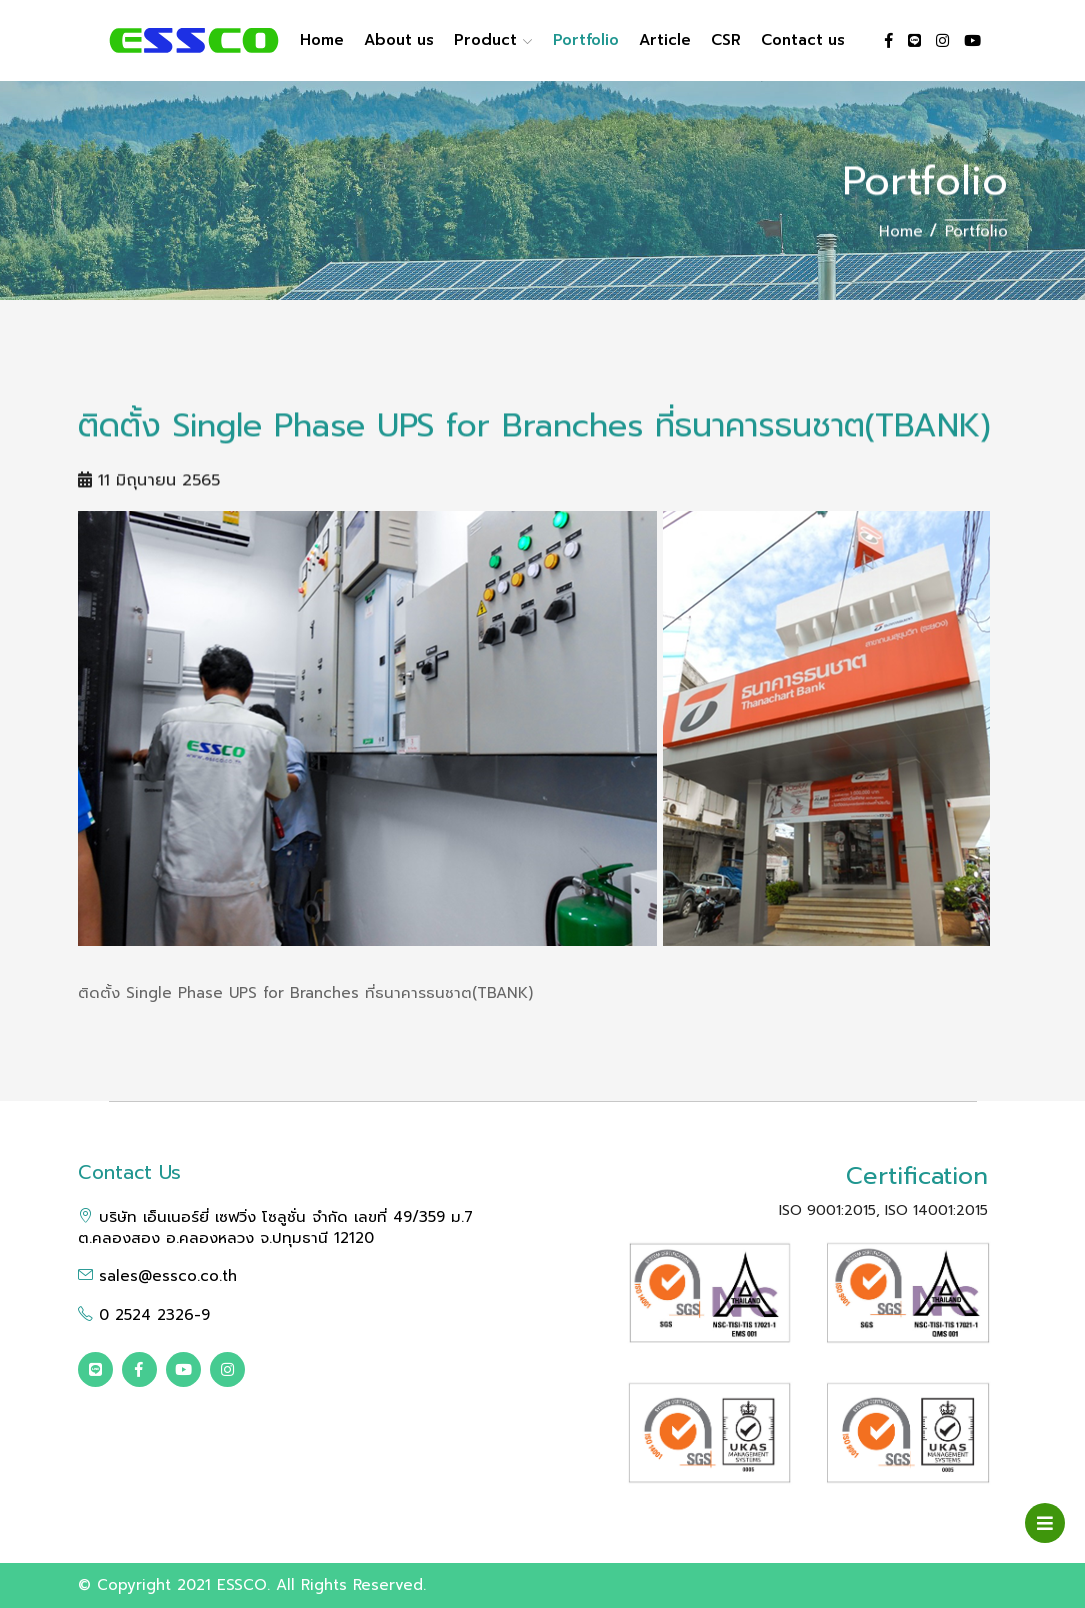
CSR (726, 40)
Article (665, 40)
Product (493, 40)
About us (399, 40)
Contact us (803, 40)
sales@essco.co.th (157, 1276)
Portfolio (586, 40)
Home (322, 40)
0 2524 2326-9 (144, 1315)
